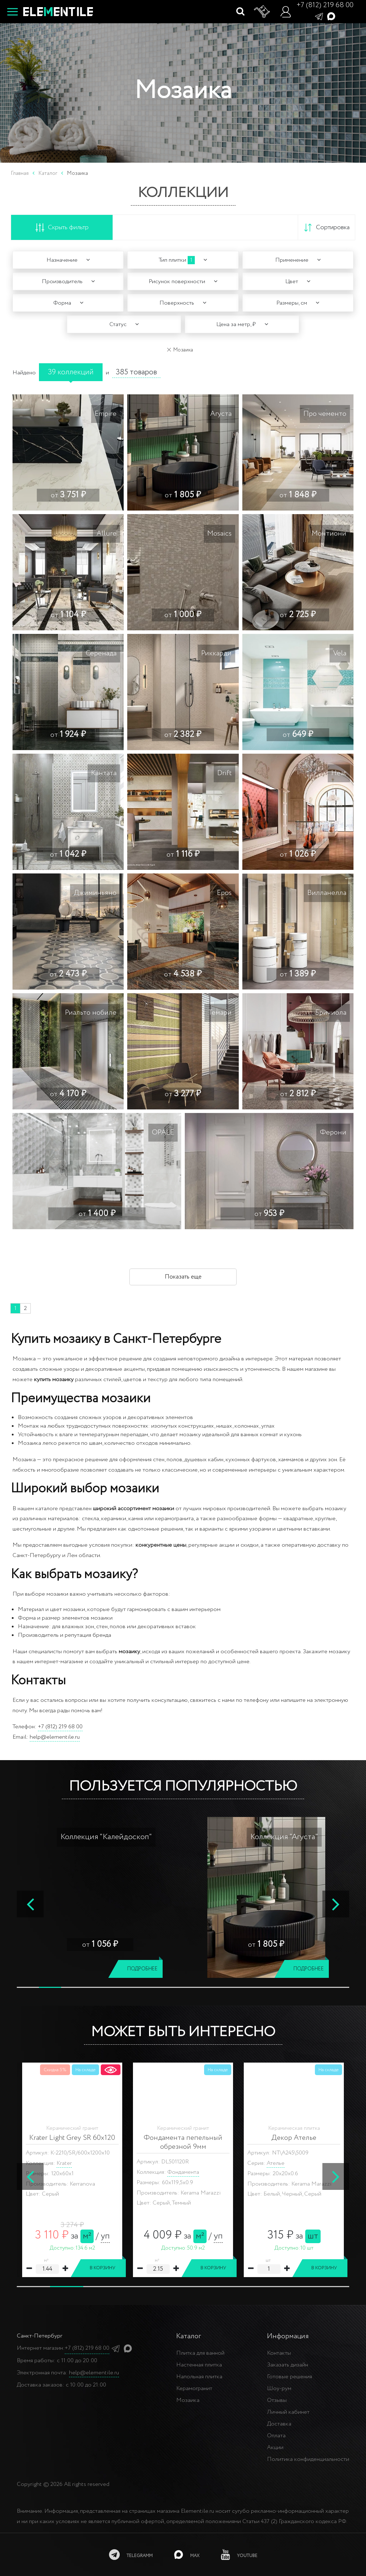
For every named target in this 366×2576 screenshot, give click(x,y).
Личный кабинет (288, 2412)
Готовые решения (289, 2377)
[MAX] (186, 2554)
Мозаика (187, 2400)
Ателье (276, 2163)
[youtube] (239, 2554)
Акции (275, 2447)
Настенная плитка (199, 2365)
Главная (20, 173)
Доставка (279, 2424)
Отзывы (277, 2400)
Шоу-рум (279, 2388)
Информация (288, 2336)
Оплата (276, 2436)
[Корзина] (262, 12)
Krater (64, 2163)
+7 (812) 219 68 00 (324, 5)
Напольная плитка (199, 2377)
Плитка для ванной (200, 2353)
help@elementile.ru (55, 1737)
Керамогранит (194, 2388)
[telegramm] (131, 2554)
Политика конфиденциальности (308, 2459)
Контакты (279, 2353)
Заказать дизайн (287, 2365)
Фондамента (183, 2172)
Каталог (47, 173)
